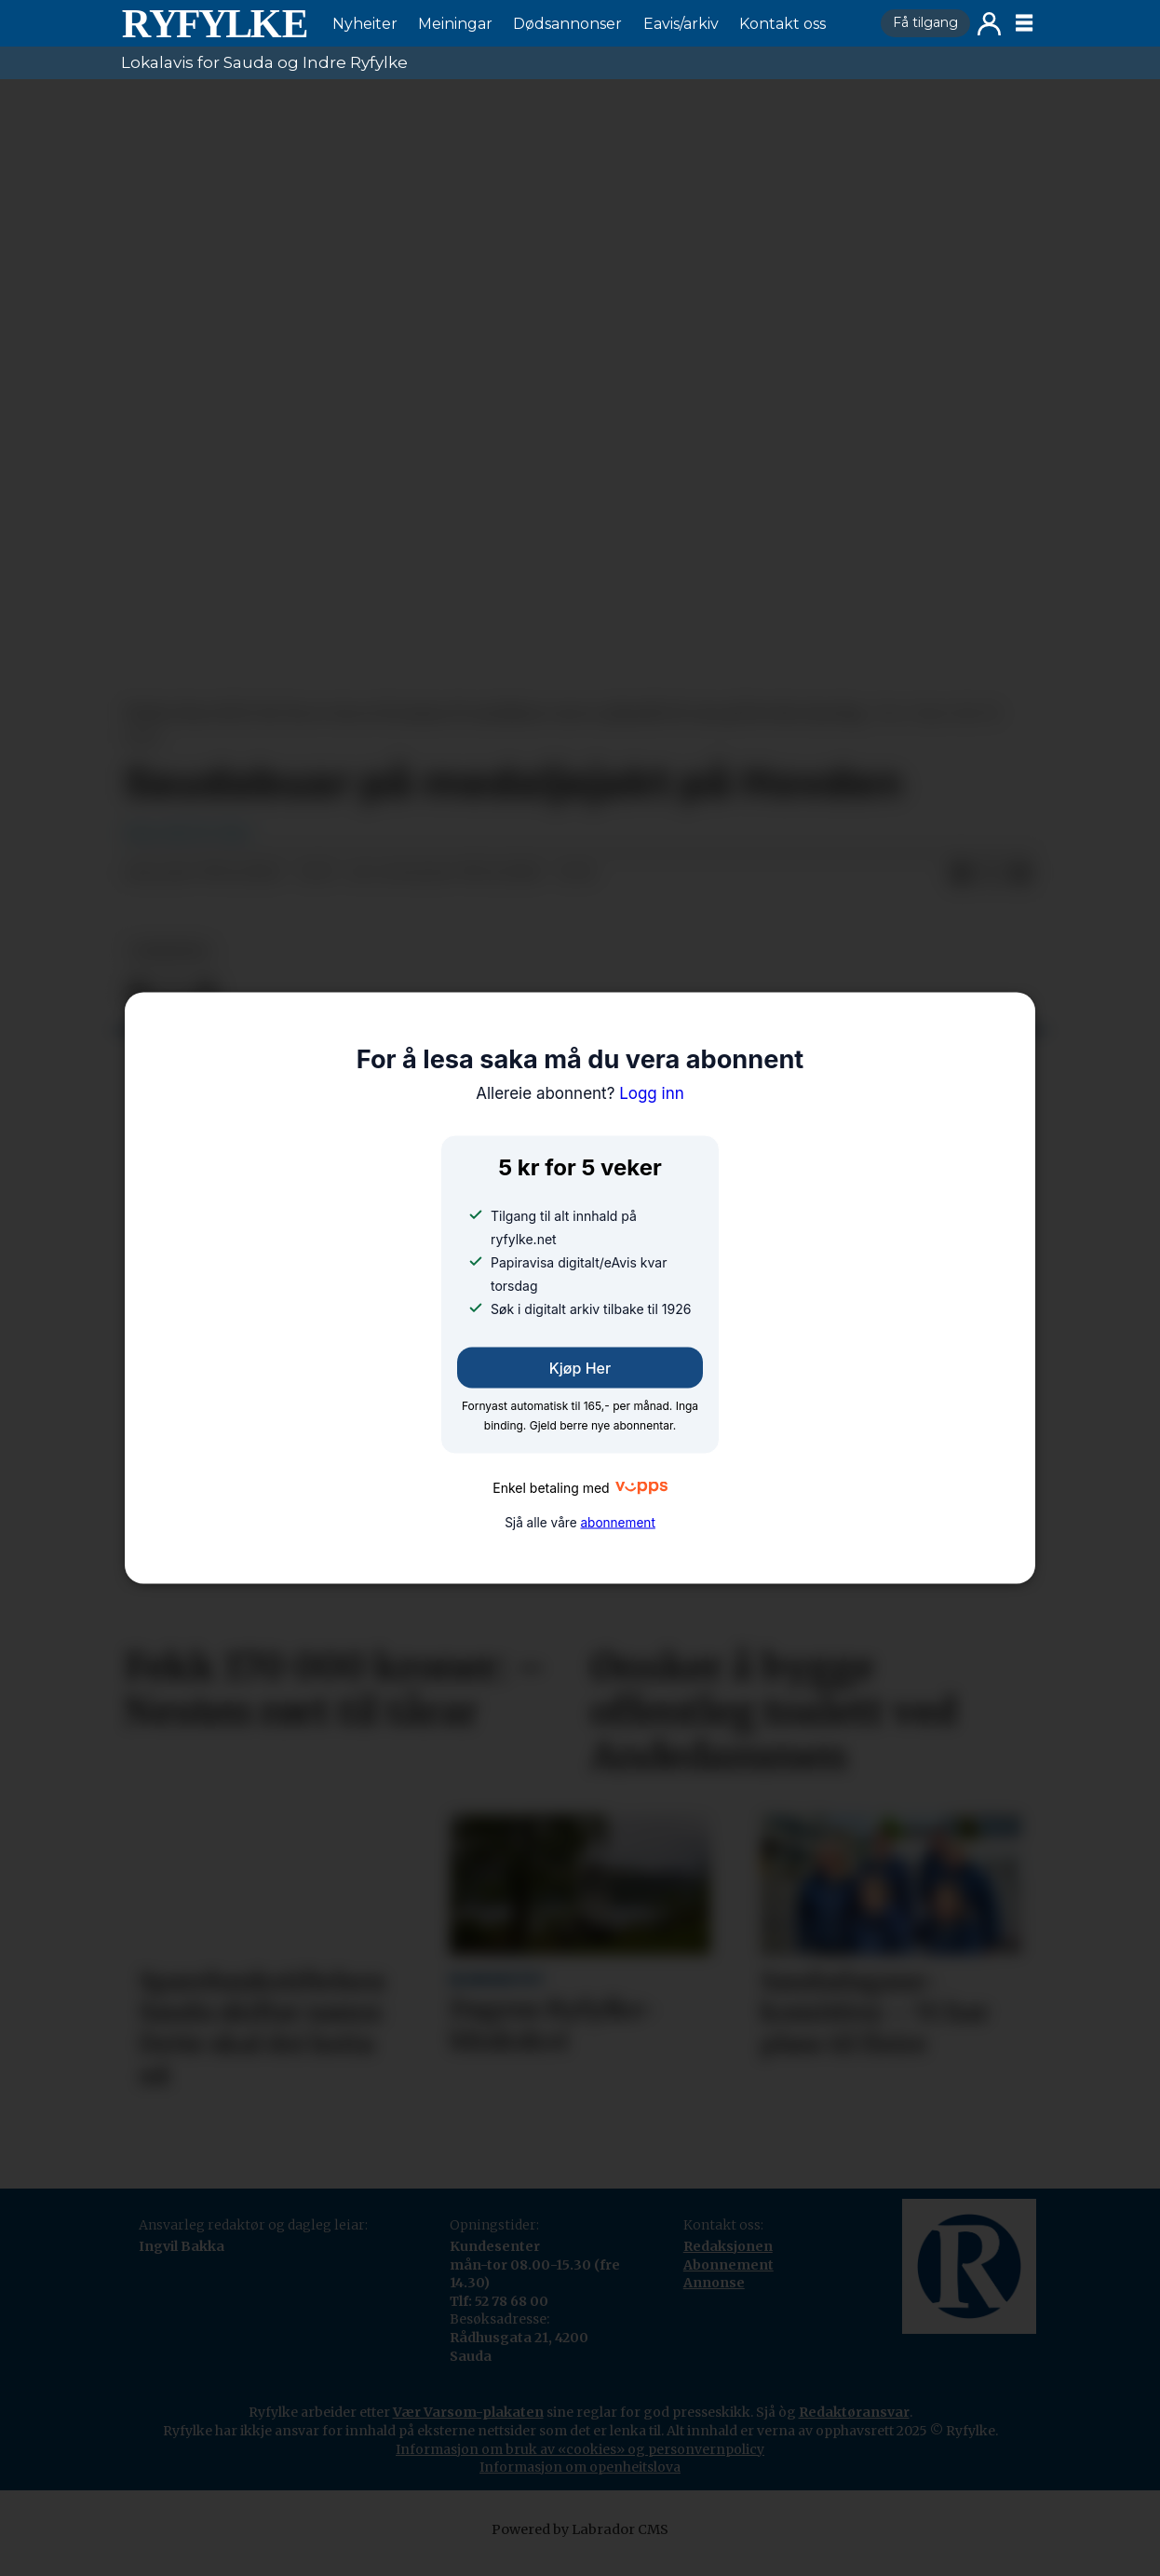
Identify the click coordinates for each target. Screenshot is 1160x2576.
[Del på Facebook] (961, 892)
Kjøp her (580, 1367)
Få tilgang (925, 22)
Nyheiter (365, 24)
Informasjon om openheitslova (580, 2485)
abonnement (617, 1522)
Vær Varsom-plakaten (468, 2430)
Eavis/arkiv (681, 24)
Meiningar (455, 24)
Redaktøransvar (854, 2430)
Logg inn (989, 23)
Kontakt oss (782, 24)
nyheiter (169, 970)
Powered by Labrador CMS (580, 2548)
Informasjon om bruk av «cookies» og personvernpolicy (580, 2468)
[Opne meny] (1024, 23)
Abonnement (728, 2283)
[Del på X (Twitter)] (991, 892)
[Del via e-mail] (1020, 892)
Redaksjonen (728, 2265)
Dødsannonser (567, 24)
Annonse (714, 2301)
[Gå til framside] (214, 23)
